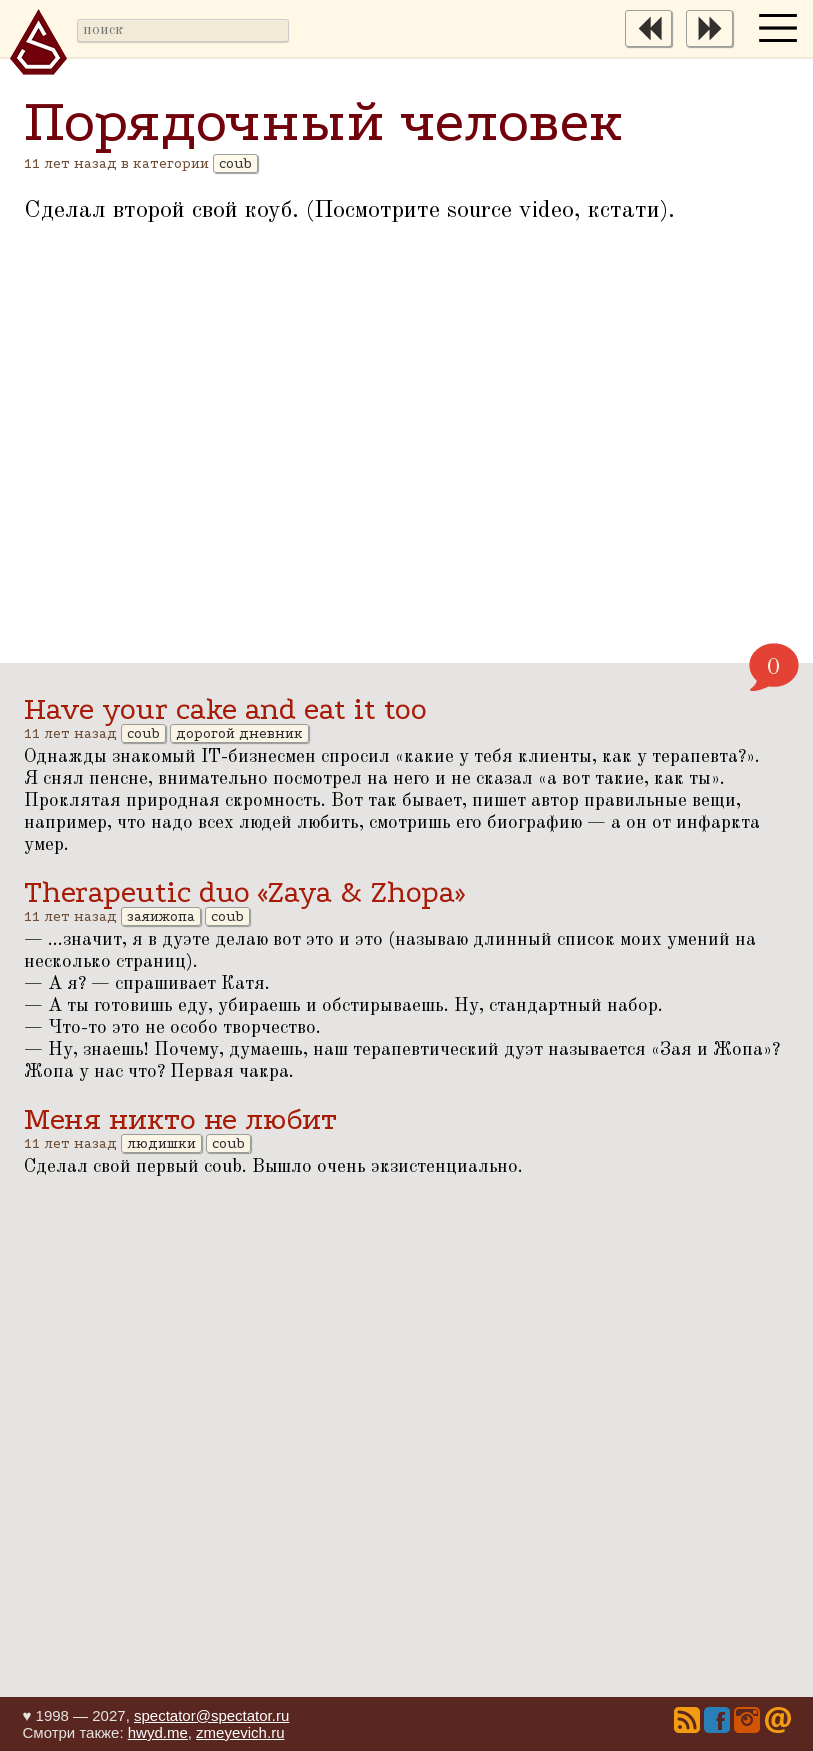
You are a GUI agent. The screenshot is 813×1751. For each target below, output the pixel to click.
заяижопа (161, 916)
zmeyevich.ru (240, 1732)
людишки (161, 1143)
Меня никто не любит (180, 1119)
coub (235, 163)
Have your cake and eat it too (225, 709)
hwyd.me (158, 1732)
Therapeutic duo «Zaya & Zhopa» (244, 892)
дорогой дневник (239, 733)
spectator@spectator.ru (211, 1715)
